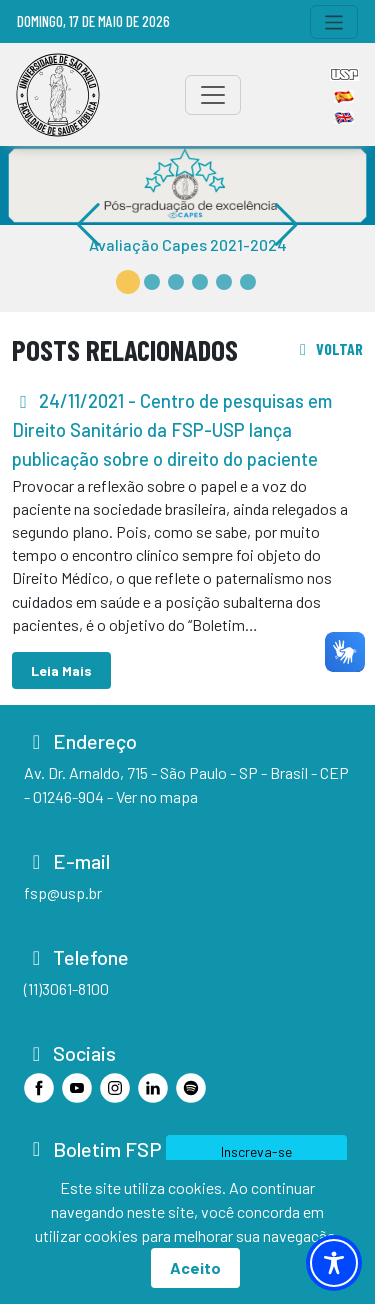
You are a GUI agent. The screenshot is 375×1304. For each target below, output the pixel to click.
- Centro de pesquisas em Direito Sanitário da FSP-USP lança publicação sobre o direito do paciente (172, 430)
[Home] (58, 95)
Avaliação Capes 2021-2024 (188, 244)
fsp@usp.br (63, 892)
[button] (128, 282)
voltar (328, 348)
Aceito (195, 1267)
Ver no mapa (157, 796)
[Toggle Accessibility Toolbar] (334, 1263)
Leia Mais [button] (61, 670)
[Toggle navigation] (334, 22)
